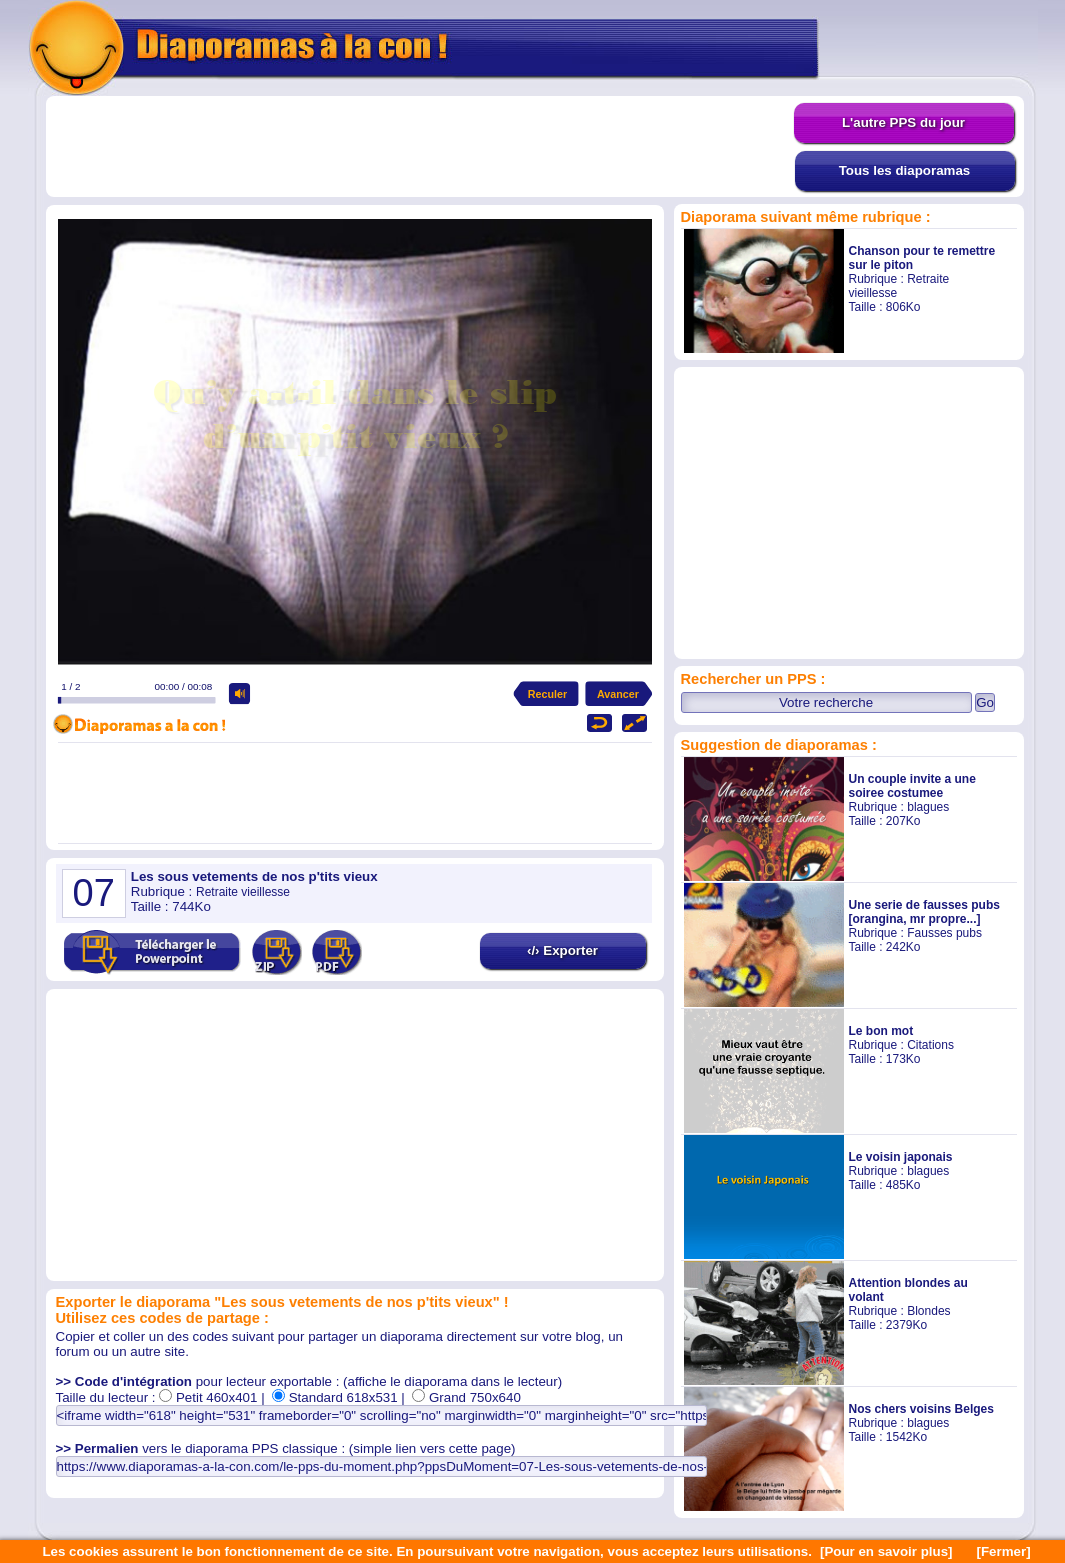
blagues (928, 807)
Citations (930, 1045)
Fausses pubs (944, 933)
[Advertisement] (420, 147)
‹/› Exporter (562, 950)
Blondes (928, 1311)
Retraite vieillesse (243, 892)
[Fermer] (1004, 1551)
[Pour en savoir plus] (886, 1551)
